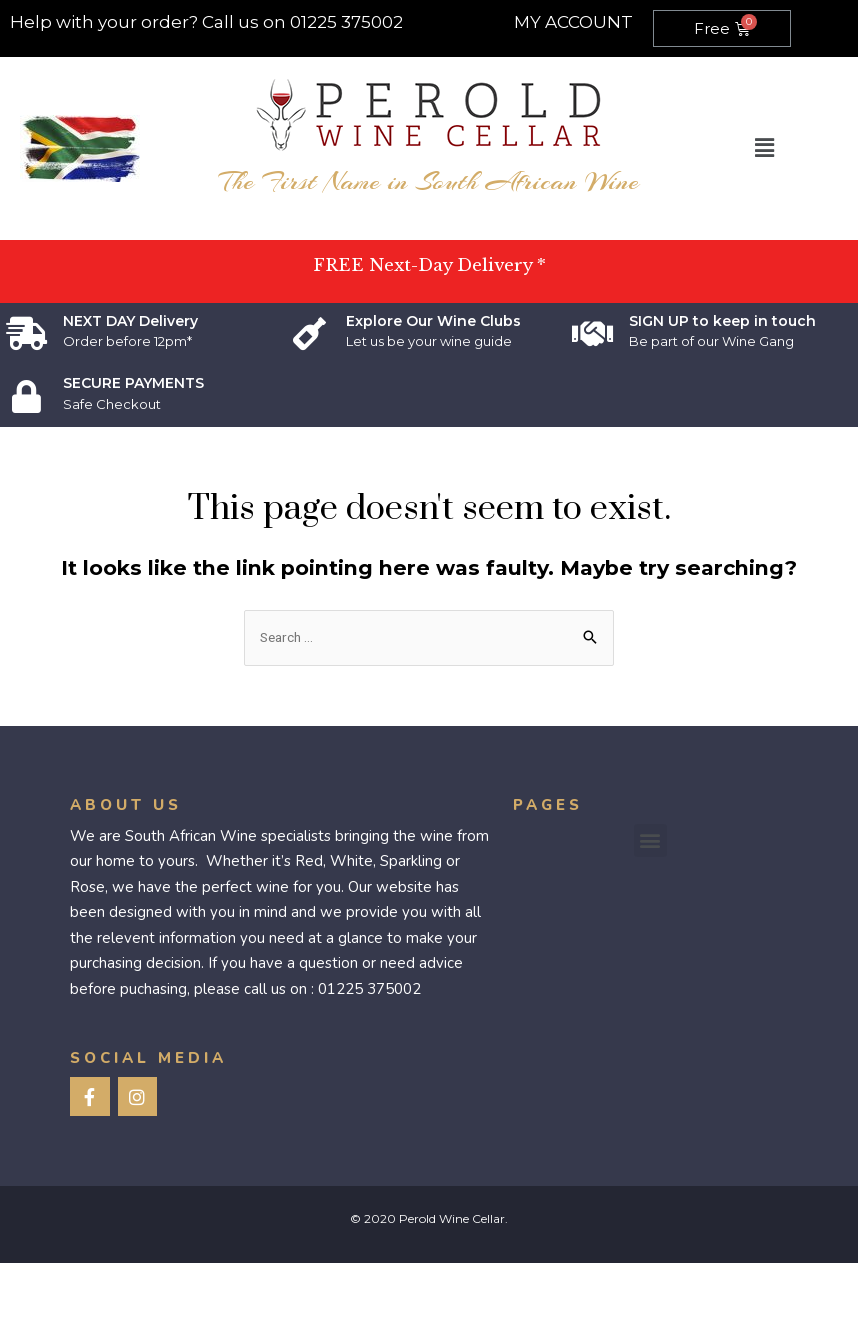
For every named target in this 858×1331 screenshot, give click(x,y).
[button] (650, 840)
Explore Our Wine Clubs (433, 321)
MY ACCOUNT (573, 22)
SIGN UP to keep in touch (722, 321)
